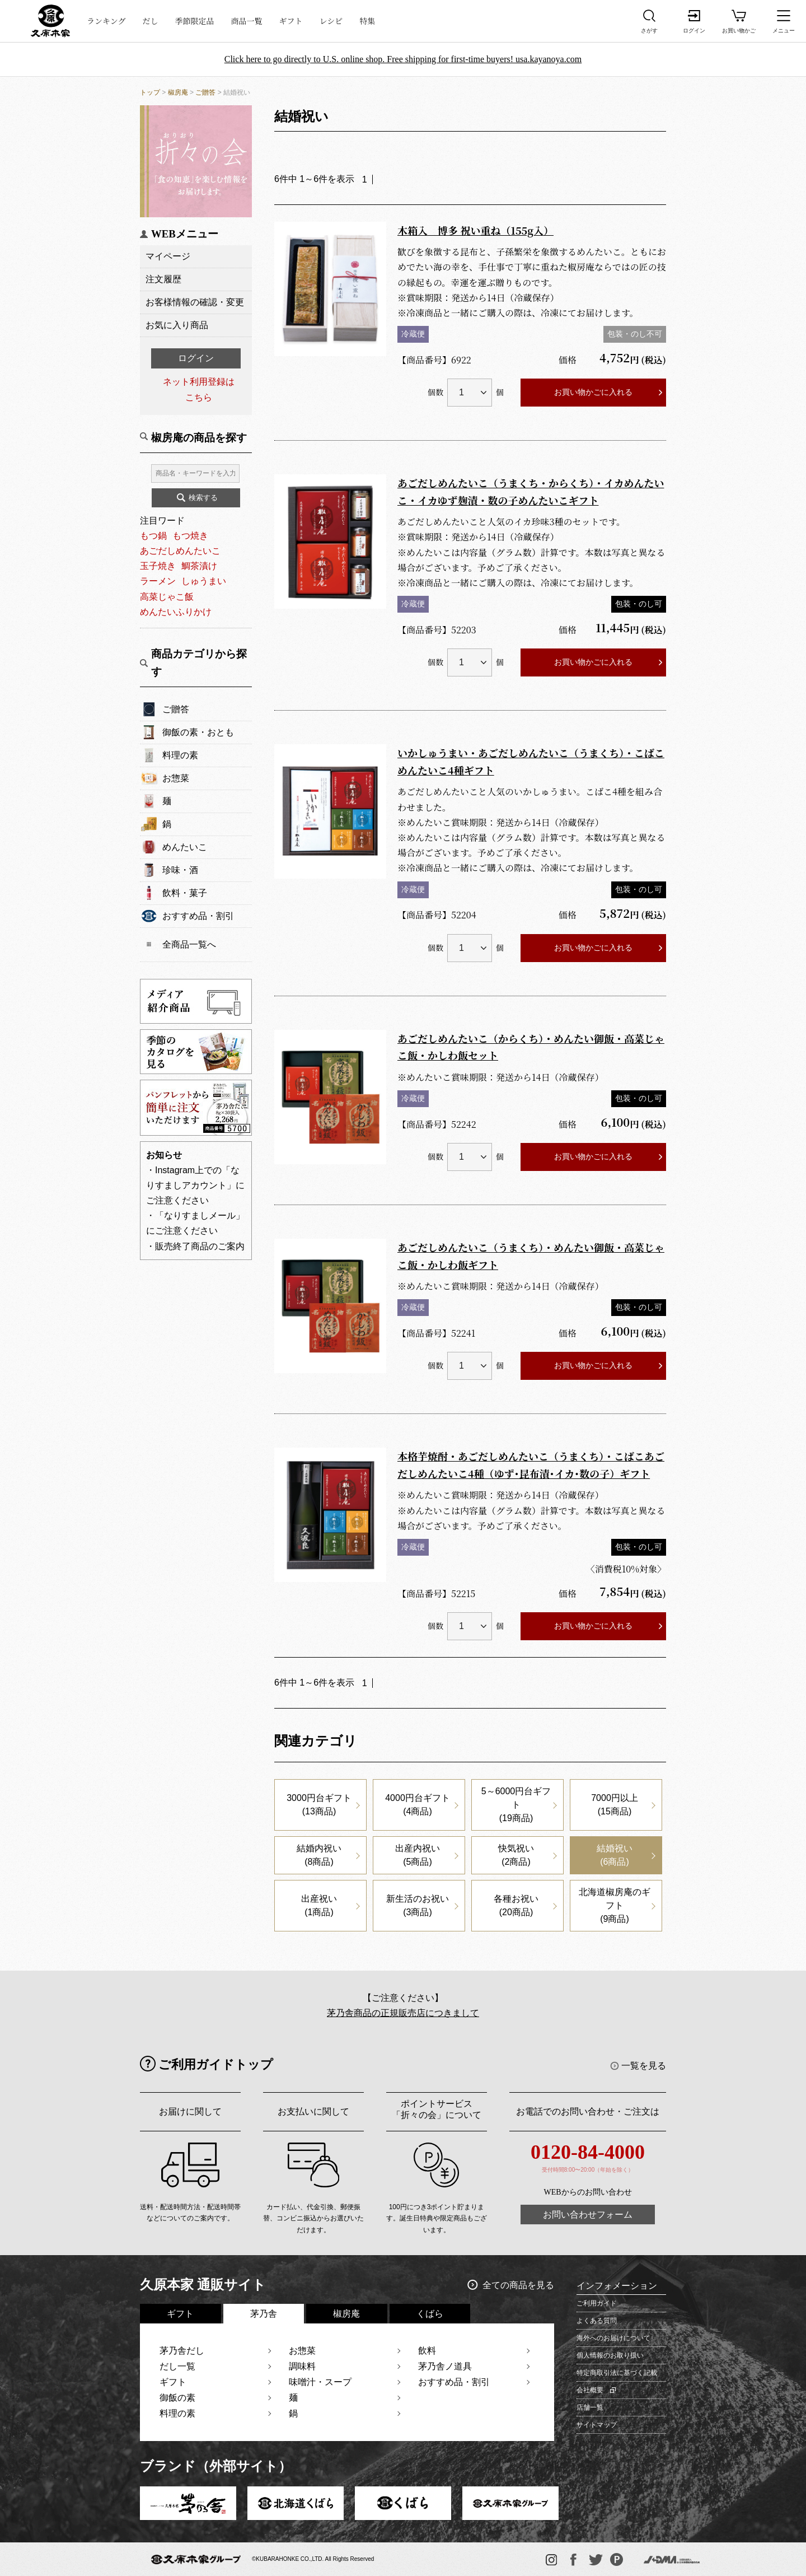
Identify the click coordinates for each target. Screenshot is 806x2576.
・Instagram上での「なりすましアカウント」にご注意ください (195, 1185)
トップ (150, 92)
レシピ (331, 20)
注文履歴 (163, 279)
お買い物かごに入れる (593, 392)
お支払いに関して (313, 2111)
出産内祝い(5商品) (417, 1855)
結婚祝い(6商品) (614, 1855)
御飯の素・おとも (198, 732)
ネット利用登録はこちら (199, 389)
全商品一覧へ (189, 944)
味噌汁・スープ (320, 2382)
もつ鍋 (153, 535)
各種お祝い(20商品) (516, 1905)
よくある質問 (597, 2321)
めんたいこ (184, 847)
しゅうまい (203, 581)
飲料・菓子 (184, 893)
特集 (367, 20)
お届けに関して (190, 2111)
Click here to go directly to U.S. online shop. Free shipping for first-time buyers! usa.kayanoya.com (403, 59)
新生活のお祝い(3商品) (417, 1905)
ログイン (196, 358)
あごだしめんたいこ (180, 551)
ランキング (106, 20)
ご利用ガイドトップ (215, 2064)
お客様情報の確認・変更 (195, 302)
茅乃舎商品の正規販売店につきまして (403, 2013)
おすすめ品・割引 (198, 916)
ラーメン (158, 581)
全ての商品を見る (518, 2285)
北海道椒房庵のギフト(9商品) (614, 1905)
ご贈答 (205, 92)
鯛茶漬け (199, 566)
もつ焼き (190, 535)
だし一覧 (177, 2366)
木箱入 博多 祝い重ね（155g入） (475, 230)
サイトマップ (597, 2425)
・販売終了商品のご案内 (195, 1246)
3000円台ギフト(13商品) (319, 1804)
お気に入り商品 (177, 325)
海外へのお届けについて (613, 2338)
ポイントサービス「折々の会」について (436, 2109)
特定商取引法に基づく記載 (617, 2373)
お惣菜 (175, 778)
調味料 (302, 2366)
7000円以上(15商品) (614, 1804)
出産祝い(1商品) (319, 1905)
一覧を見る (643, 2065)
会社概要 (590, 2390)
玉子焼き (158, 566)
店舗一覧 (590, 2407)
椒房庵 (178, 92)
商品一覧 (247, 20)
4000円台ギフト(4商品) (417, 1804)
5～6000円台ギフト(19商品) (516, 1804)
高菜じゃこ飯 (167, 596)
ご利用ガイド (597, 2303)
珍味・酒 (180, 870)
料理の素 (180, 755)
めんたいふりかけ (176, 612)
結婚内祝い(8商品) (319, 1855)
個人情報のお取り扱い (610, 2355)
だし (150, 20)
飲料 (427, 2350)
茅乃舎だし (182, 2350)
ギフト (291, 20)
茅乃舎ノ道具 (445, 2366)
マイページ (168, 256)
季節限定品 (194, 20)
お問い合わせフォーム (587, 2214)
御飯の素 (177, 2397)
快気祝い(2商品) (516, 1855)
